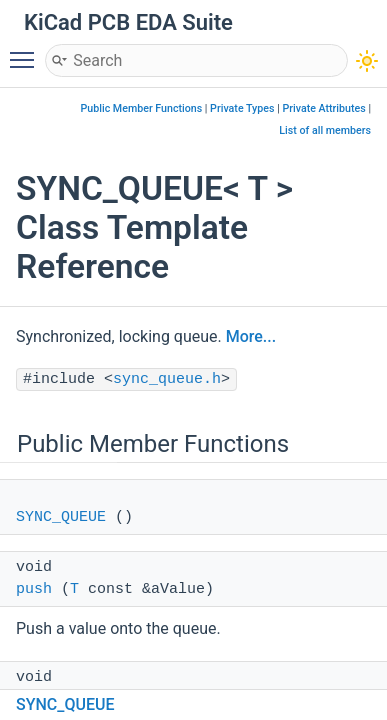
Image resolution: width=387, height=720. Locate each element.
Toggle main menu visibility (27, 51)
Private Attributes (323, 108)
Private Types (242, 108)
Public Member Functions (142, 108)
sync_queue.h (167, 379)
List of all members (325, 130)
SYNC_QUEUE (61, 517)
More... (251, 336)
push (34, 589)
